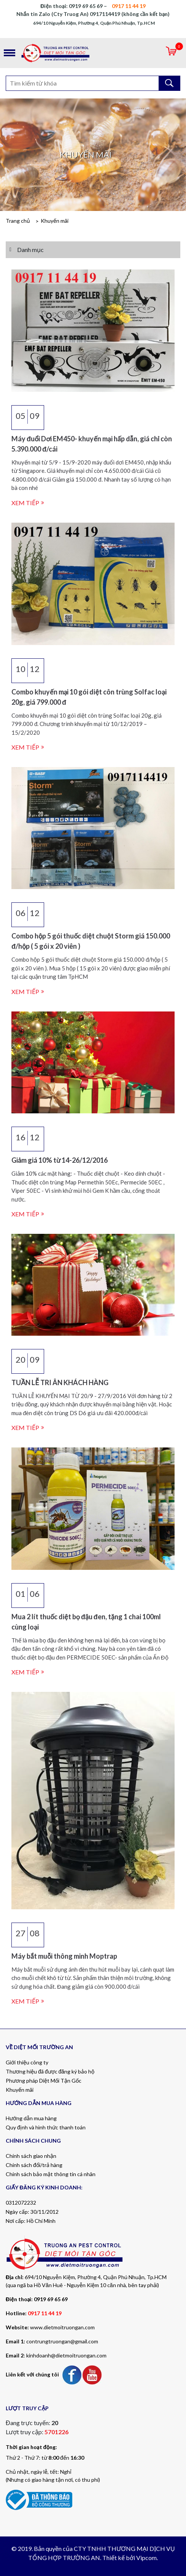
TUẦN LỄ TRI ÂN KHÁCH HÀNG (59, 1382)
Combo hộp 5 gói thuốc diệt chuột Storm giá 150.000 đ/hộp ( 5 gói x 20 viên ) (90, 941)
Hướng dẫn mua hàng (31, 2118)
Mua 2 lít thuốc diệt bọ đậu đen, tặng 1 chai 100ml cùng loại (86, 1621)
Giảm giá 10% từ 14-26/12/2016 (59, 1160)
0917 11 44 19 (45, 2313)
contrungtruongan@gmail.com (62, 2341)
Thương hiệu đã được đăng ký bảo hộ (50, 2071)
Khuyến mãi (54, 220)
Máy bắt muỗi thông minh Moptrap (64, 1956)
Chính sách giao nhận (31, 2156)
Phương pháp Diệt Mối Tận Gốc (43, 2080)
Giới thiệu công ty (27, 2062)
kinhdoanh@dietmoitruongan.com (66, 2355)
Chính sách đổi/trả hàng (34, 2165)
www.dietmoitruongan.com (62, 2327)
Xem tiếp (25, 502)
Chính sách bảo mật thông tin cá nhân (50, 2174)
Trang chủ (18, 220)
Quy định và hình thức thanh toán (46, 2127)
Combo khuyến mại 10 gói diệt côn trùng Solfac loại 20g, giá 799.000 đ (89, 697)
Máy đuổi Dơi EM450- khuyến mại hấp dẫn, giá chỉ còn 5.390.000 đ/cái (91, 443)
